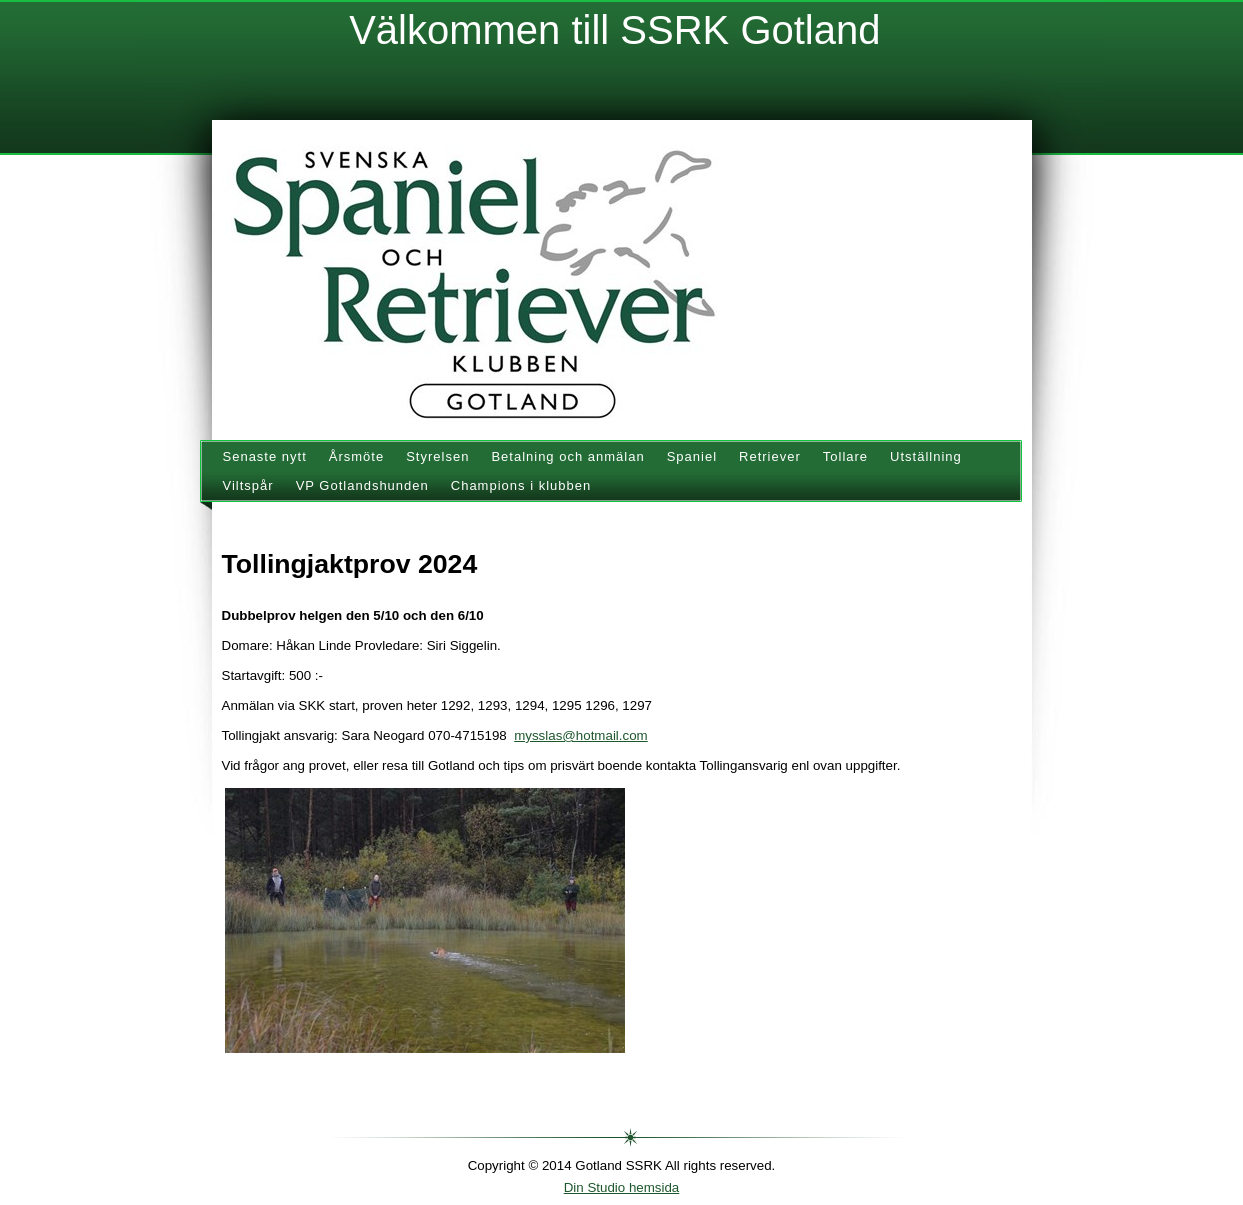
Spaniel (692, 456)
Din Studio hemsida (622, 1187)
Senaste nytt (265, 456)
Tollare (845, 456)
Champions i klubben (521, 485)
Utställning (926, 456)
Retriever (770, 456)
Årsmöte (356, 456)
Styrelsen (437, 456)
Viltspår (248, 485)
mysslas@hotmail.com (581, 735)
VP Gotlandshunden (362, 485)
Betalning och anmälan (567, 456)
